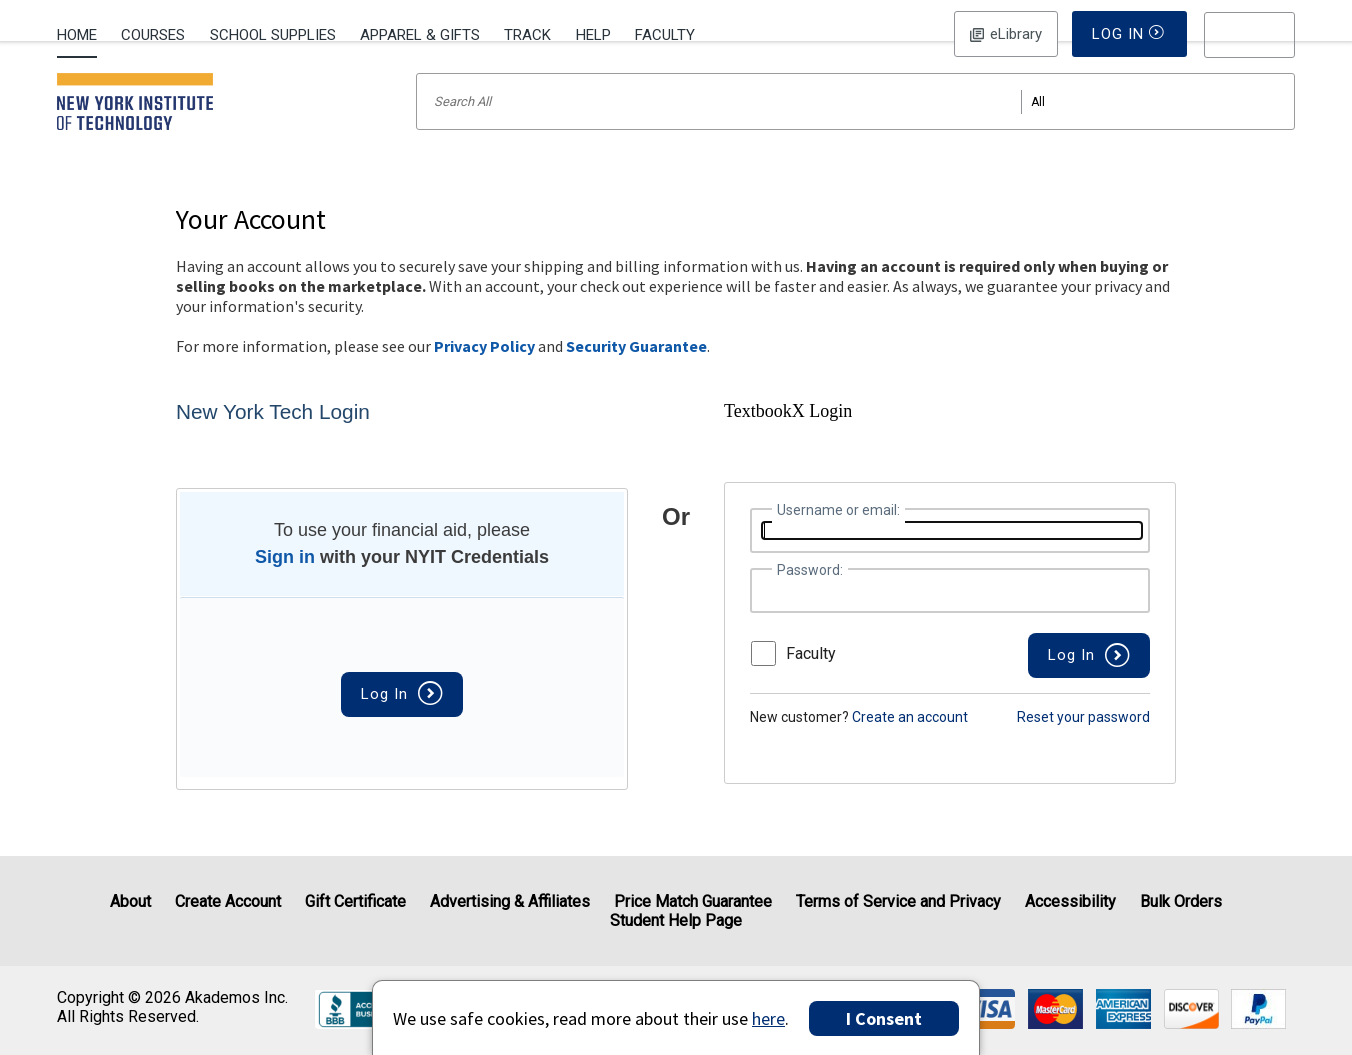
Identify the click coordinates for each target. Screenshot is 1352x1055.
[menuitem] (83, 33)
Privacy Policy (484, 372)
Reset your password (1083, 743)
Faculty (665, 35)
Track (527, 35)
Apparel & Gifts (420, 35)
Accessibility (1070, 901)
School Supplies (273, 35)
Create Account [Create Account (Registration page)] (228, 901)
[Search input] (855, 127)
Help (593, 35)
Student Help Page (676, 920)
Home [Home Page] (77, 35)
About (130, 901)
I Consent (884, 1018)
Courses (153, 35)
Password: (810, 596)
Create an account (910, 743)
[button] (1250, 35)
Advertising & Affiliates (510, 901)
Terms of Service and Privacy (898, 901)
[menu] (1250, 35)
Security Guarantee (636, 372)
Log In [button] (1005, 34)
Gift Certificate (355, 901)
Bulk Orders (1181, 901)
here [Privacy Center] (768, 1018)
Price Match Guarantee (693, 901)
